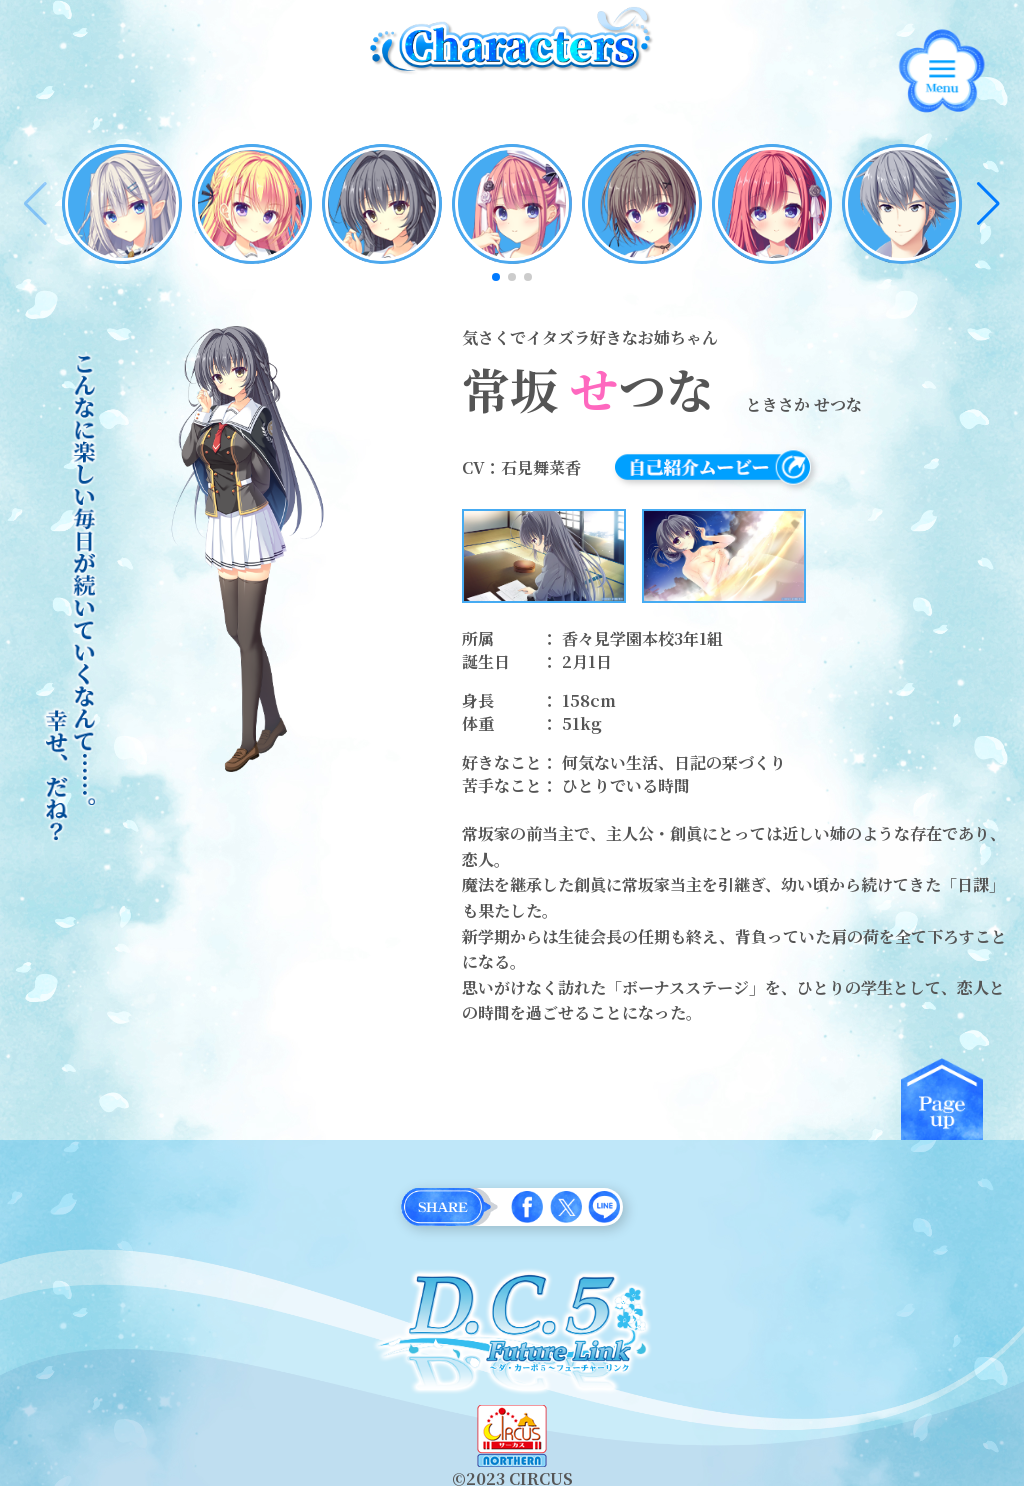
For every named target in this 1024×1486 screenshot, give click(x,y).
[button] (988, 204)
